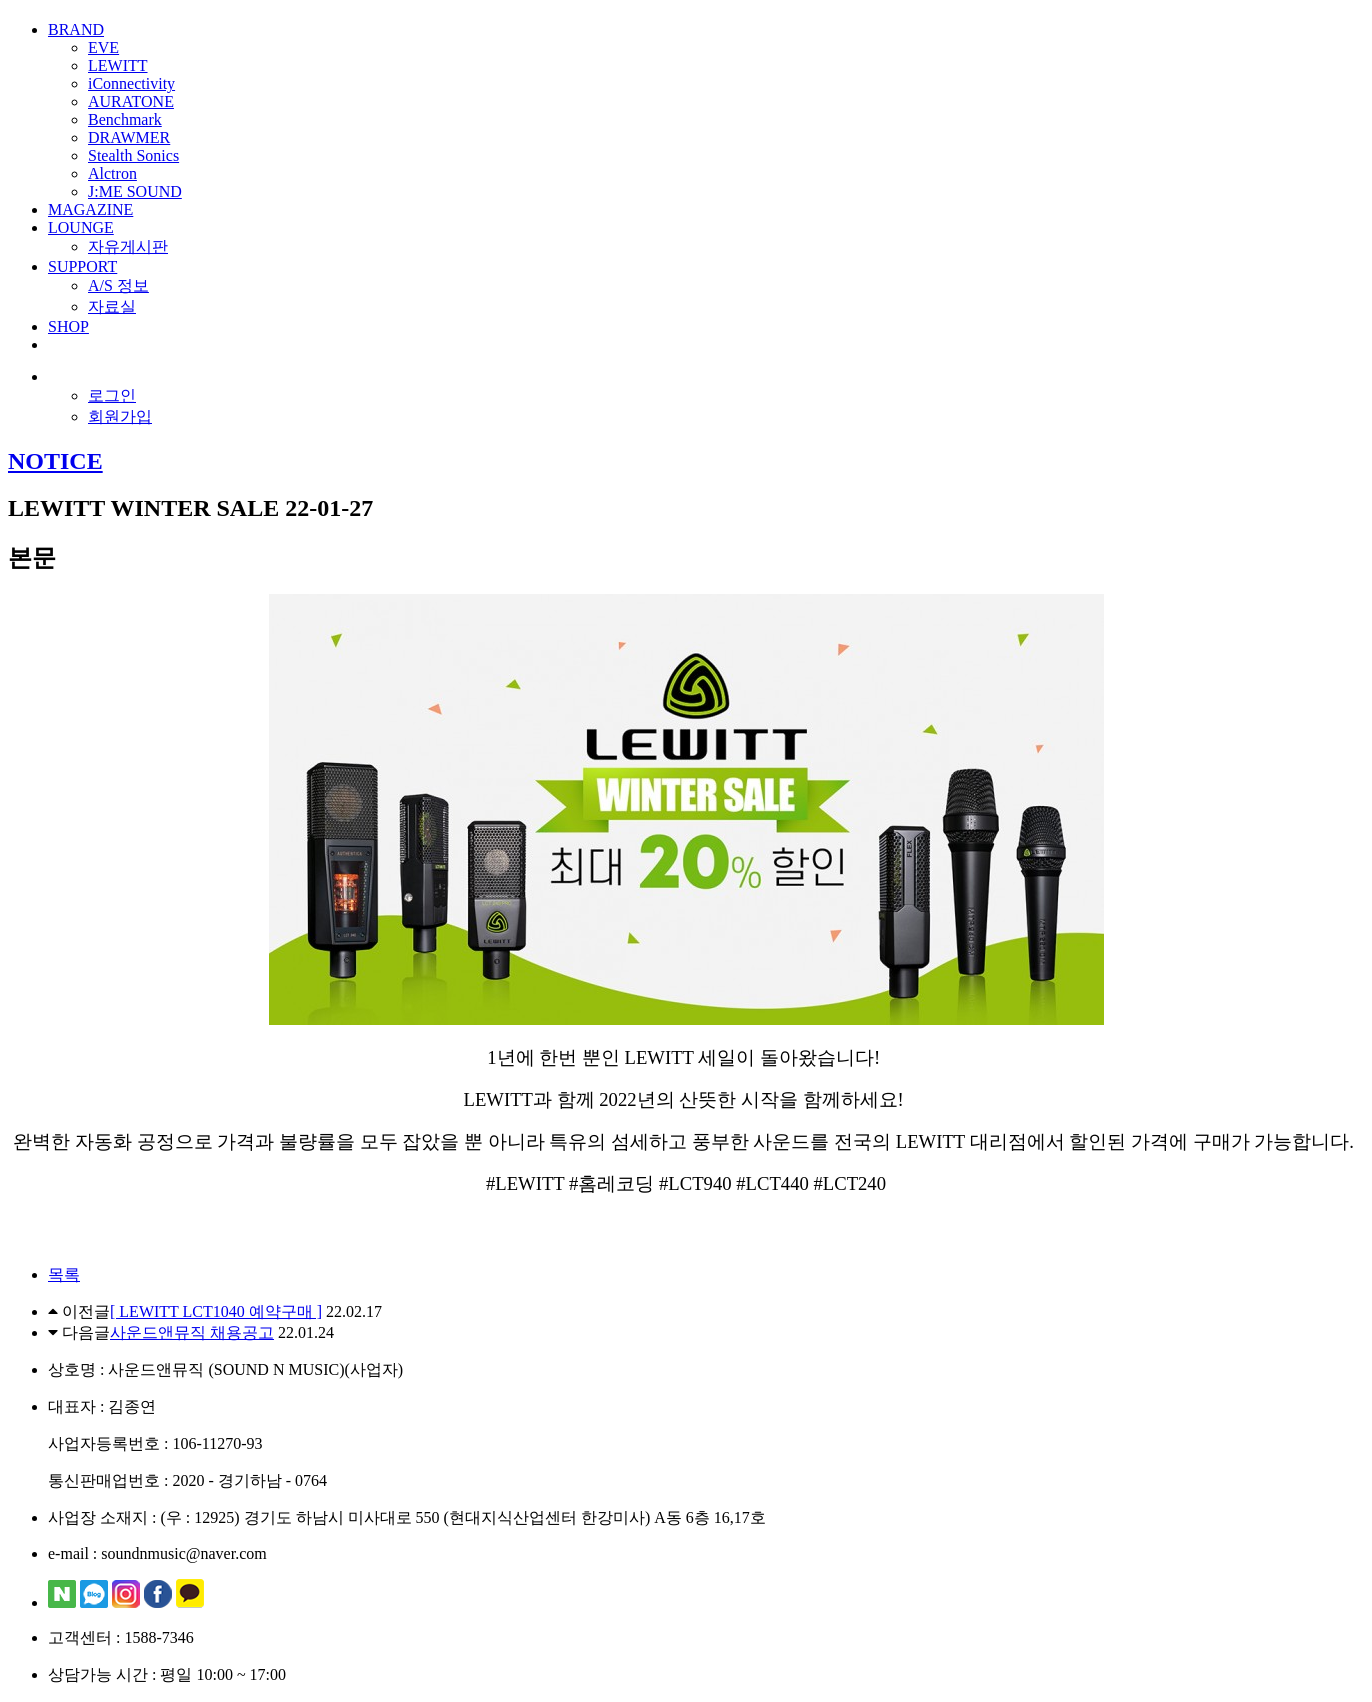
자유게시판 (128, 246)
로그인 (112, 395)
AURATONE (131, 101)
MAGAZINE (90, 209)
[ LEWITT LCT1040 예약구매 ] (216, 1311)
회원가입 (120, 416)
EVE (103, 47)
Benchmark (125, 119)
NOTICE (55, 461)
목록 (64, 1274)
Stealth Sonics (133, 155)
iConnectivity (131, 83)
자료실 (112, 306)
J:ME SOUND (135, 191)
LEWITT (118, 65)
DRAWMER (129, 137)
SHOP (68, 326)
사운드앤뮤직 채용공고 (192, 1332)
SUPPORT (82, 266)
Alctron (112, 173)
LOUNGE (81, 227)
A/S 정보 (118, 285)
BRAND (76, 29)
